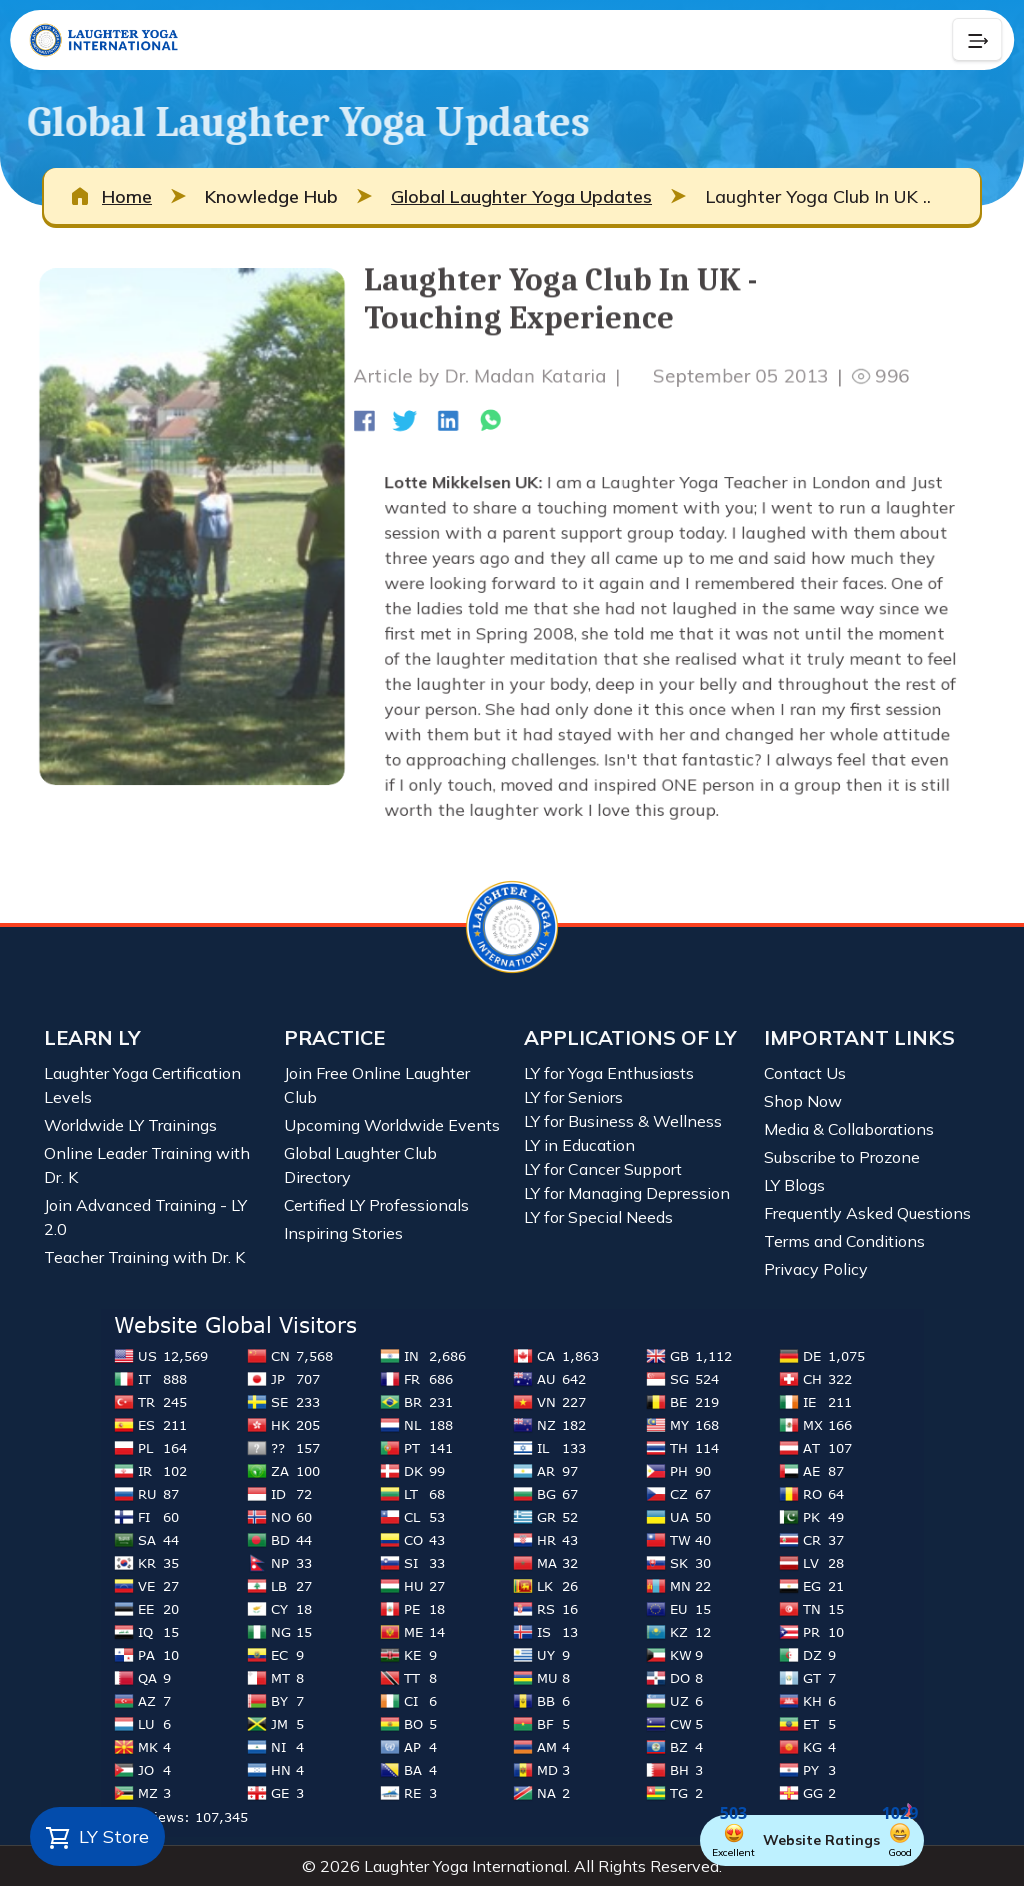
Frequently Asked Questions (867, 1213)
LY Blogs (794, 1185)
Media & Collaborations (849, 1129)
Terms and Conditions (844, 1241)
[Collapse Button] (977, 40)
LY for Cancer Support (603, 1169)
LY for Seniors (573, 1097)
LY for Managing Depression (627, 1193)
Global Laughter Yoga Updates (521, 196)
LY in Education (579, 1145)
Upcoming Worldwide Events (392, 1125)
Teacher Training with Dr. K (144, 1257)
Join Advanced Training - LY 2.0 (145, 1217)
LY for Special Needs (598, 1217)
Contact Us (805, 1073)
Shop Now (803, 1101)
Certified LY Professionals (376, 1205)
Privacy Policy (816, 1269)
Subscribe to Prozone (842, 1157)
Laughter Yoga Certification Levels (142, 1085)
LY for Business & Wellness (623, 1121)
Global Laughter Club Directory (360, 1165)
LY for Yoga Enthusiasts (609, 1073)
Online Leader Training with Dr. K (147, 1165)
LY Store (97, 1838)
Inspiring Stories (343, 1233)
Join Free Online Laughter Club (377, 1085)
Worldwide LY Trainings (130, 1125)
